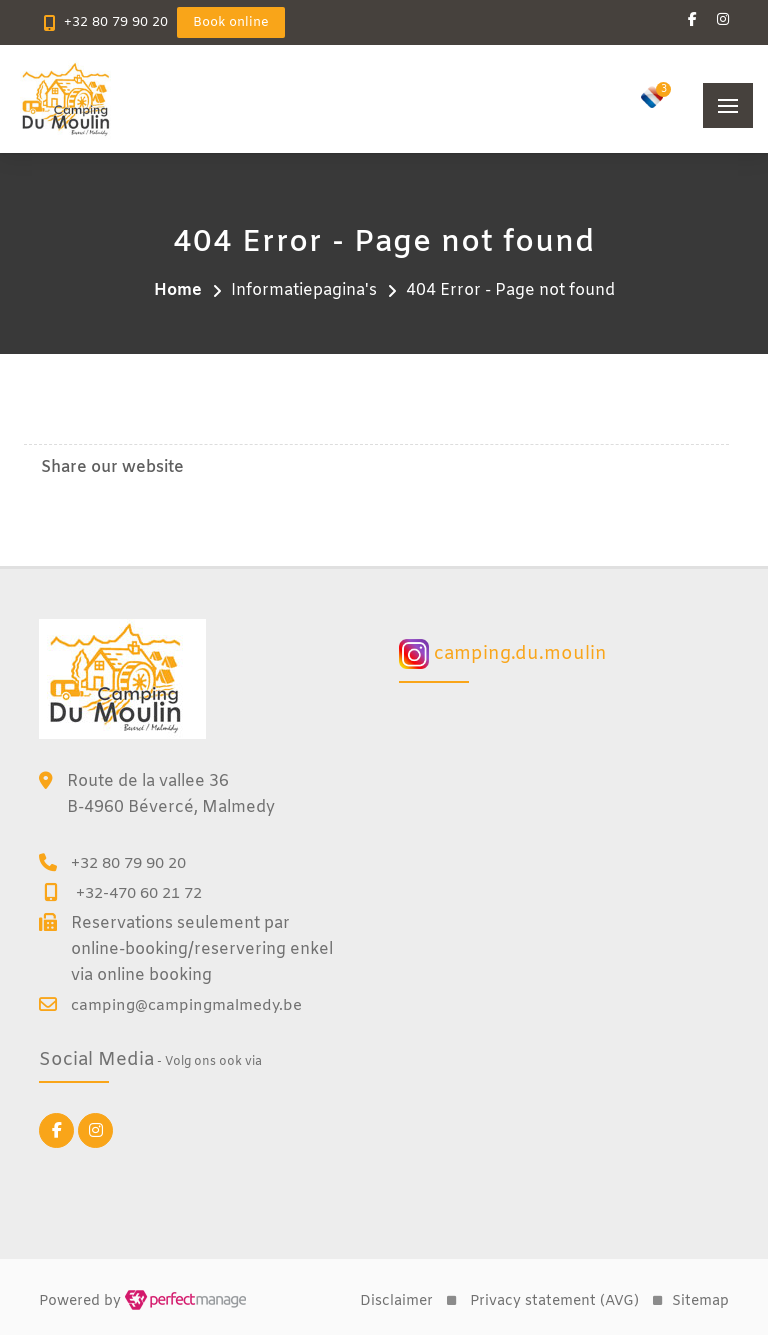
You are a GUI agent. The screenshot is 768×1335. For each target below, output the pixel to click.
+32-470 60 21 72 (139, 894)
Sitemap (700, 1301)
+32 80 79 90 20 (116, 22)
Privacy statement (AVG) (554, 1301)
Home (178, 290)
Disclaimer (396, 1301)
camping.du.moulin (503, 654)
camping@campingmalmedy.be (186, 1006)
